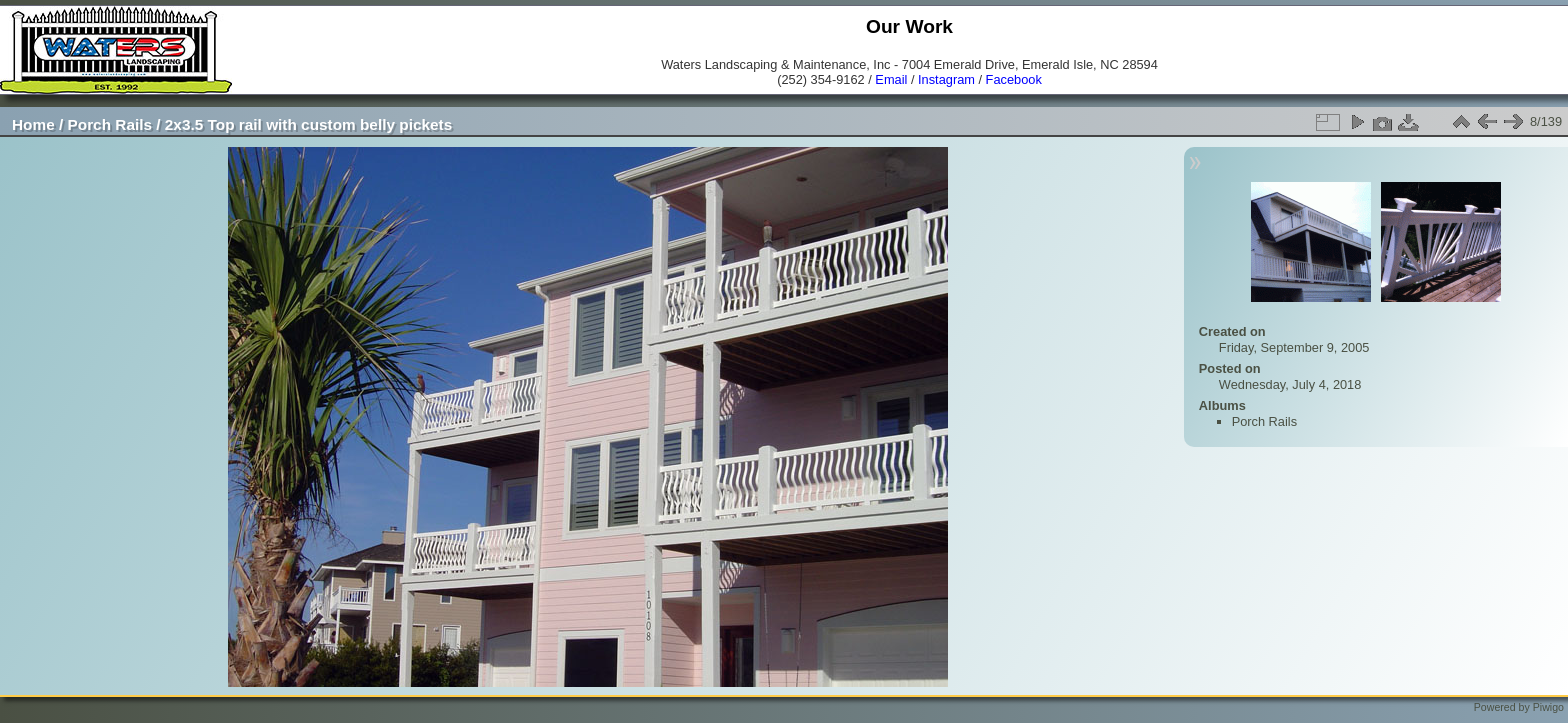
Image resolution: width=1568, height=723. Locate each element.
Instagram (946, 79)
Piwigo (1548, 707)
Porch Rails (110, 124)
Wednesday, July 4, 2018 (1290, 384)
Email (891, 79)
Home (33, 124)
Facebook (1014, 79)
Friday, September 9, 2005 (1294, 347)
